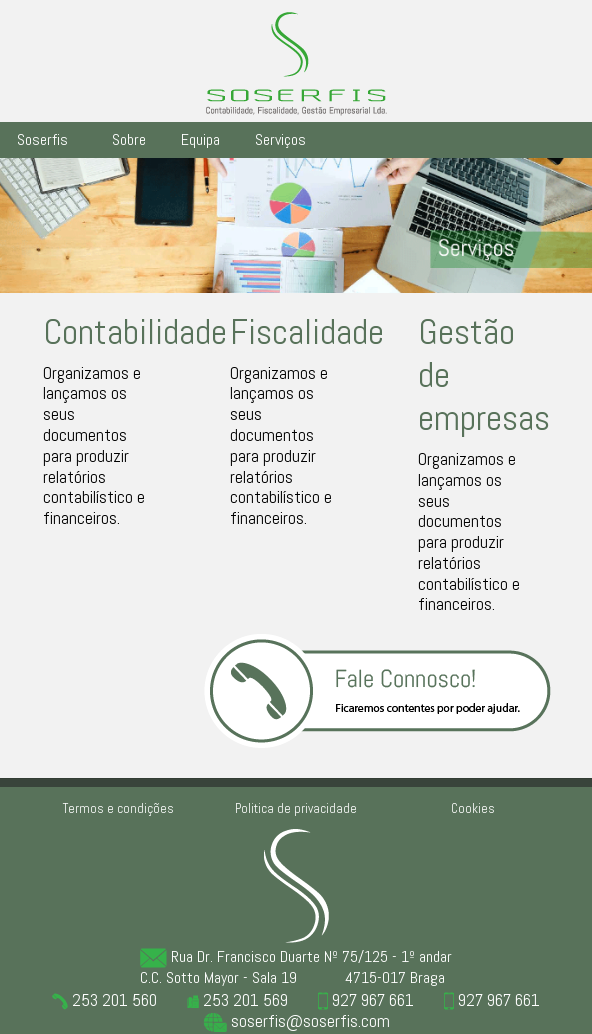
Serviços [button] (280, 139)
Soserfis (42, 139)
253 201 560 (104, 1000)
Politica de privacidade (296, 808)
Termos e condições (118, 808)
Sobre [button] (129, 139)
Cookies (473, 808)
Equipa (200, 139)
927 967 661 (366, 1000)
